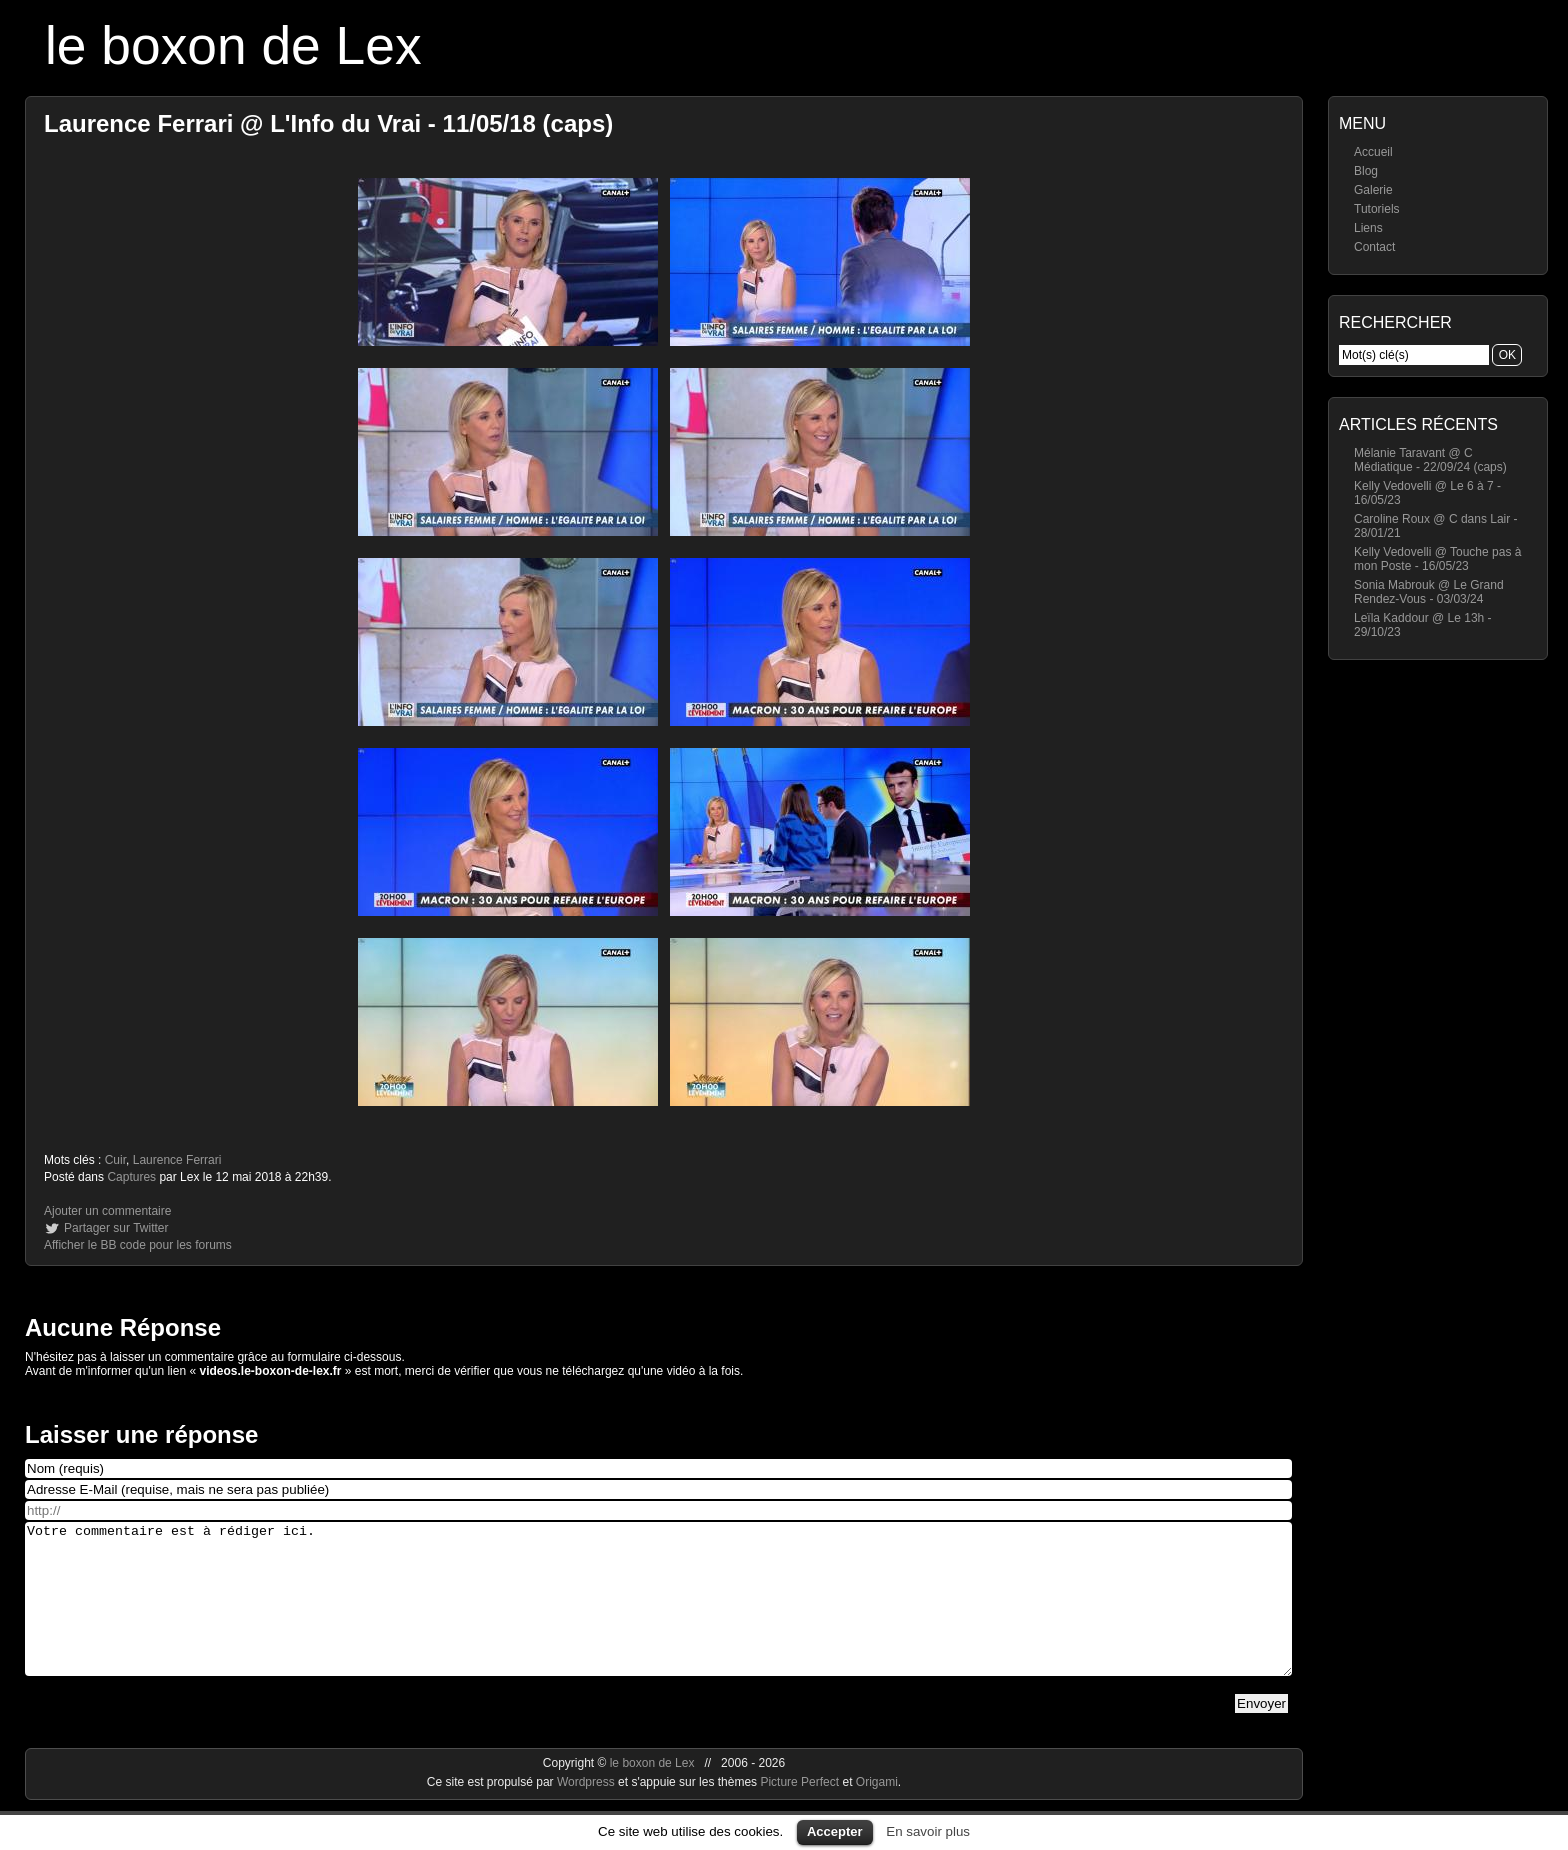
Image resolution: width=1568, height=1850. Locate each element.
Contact (1374, 247)
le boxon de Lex (233, 45)
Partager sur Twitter (116, 1228)
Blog (1366, 171)
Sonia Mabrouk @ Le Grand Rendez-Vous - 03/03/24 (1429, 592)
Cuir (115, 1160)
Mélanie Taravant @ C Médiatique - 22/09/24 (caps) (1430, 460)
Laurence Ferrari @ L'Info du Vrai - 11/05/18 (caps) (328, 123)
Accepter (835, 1831)
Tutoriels (1377, 209)
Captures (131, 1177)
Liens (1368, 228)
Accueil (1373, 152)
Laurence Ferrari (177, 1160)
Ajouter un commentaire (107, 1211)
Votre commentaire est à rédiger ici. (658, 1614)
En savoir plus (928, 1831)
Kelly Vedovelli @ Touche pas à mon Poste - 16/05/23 (1437, 559)
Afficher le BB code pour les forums (138, 1245)
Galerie (1373, 190)
